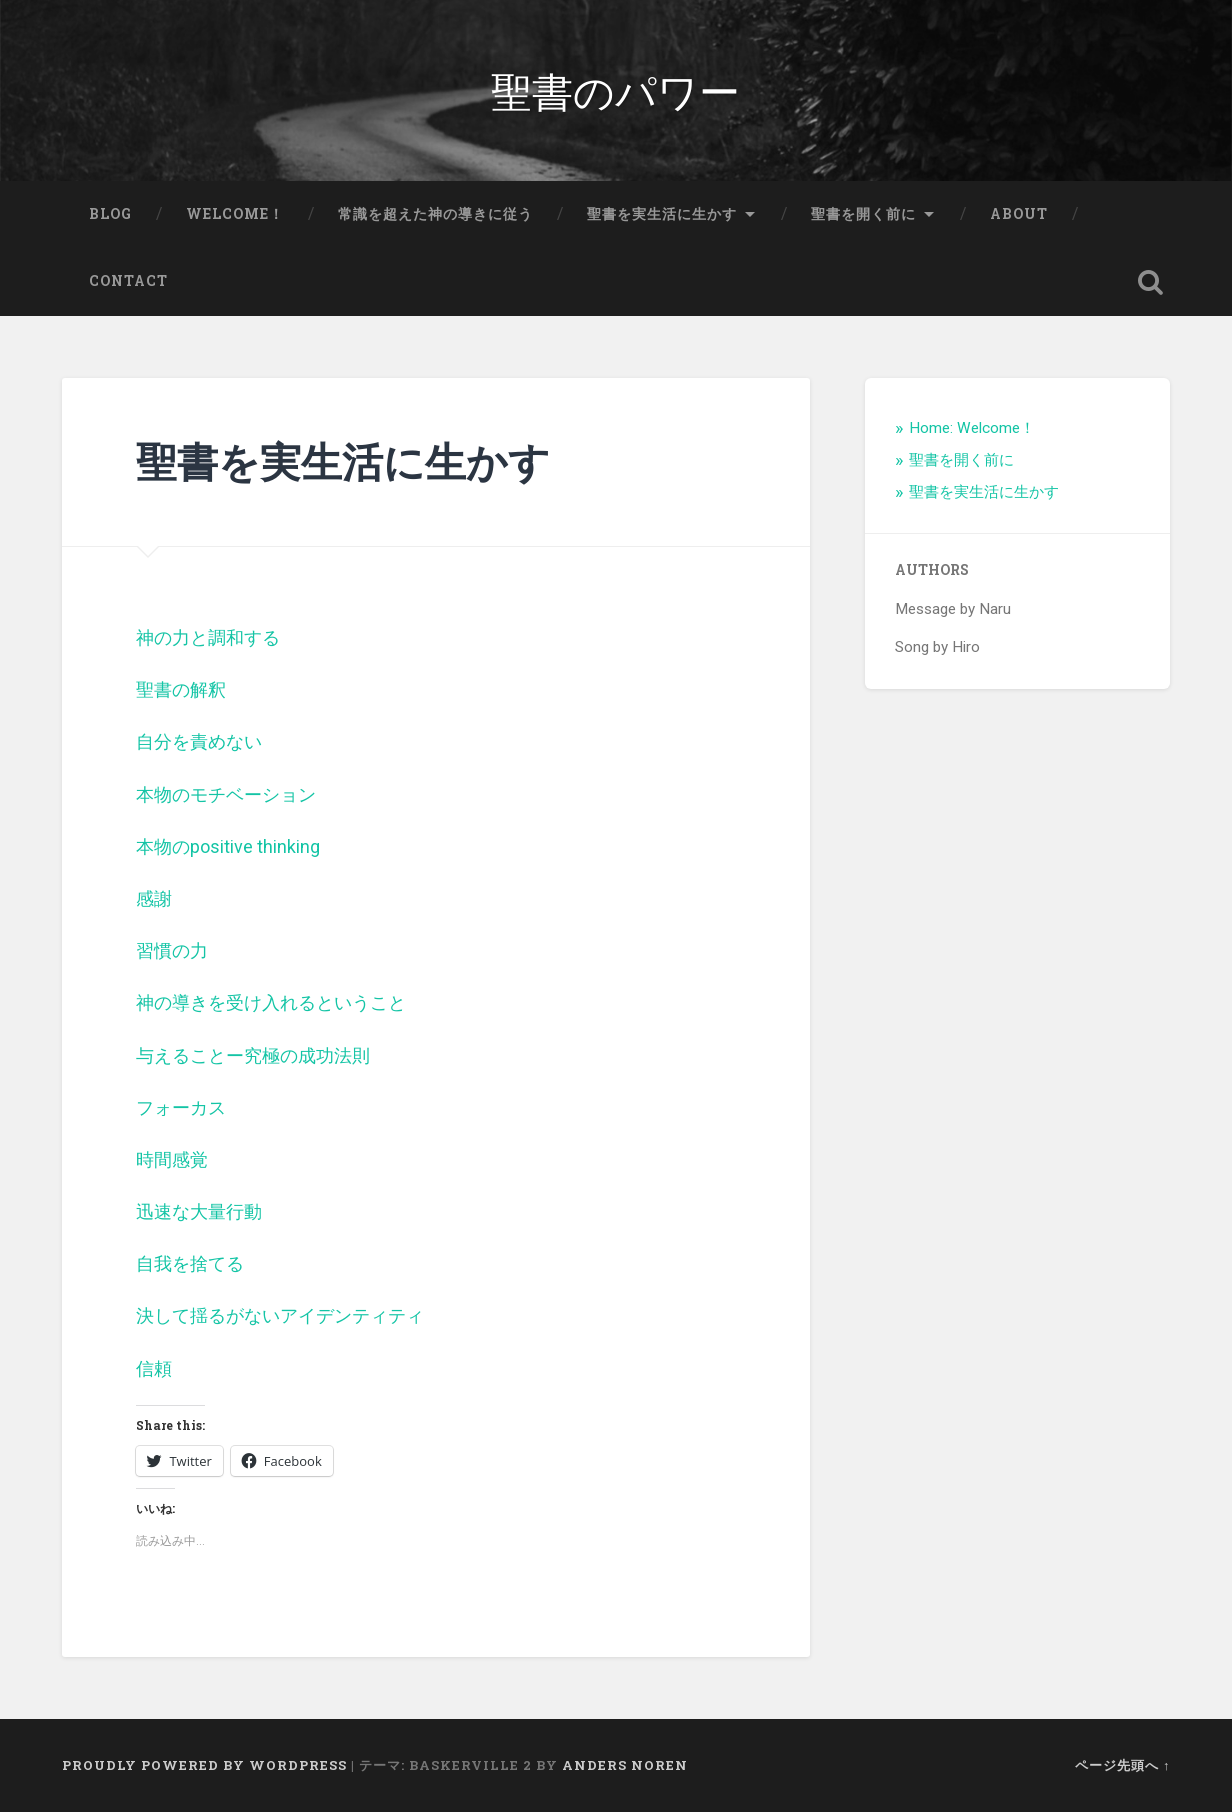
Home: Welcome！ (972, 428)
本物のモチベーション (226, 794)
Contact (128, 281)
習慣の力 (172, 950)
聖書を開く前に (863, 214)
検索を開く (1150, 282)
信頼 (154, 1368)
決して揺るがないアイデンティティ (280, 1315)
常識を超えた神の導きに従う (435, 214)
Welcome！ (235, 214)
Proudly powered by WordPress (204, 1765)
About (1019, 214)
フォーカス (181, 1107)
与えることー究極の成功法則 (253, 1055)
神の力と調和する (208, 637)
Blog (110, 214)
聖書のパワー (615, 89)
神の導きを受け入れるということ (271, 1002)
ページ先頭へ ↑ (1122, 1765)
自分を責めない (199, 741)
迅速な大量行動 (199, 1211)
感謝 (154, 898)
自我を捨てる (190, 1263)
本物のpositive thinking (228, 846)
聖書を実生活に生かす (662, 214)
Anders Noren (625, 1765)
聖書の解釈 (181, 689)
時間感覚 (172, 1159)
